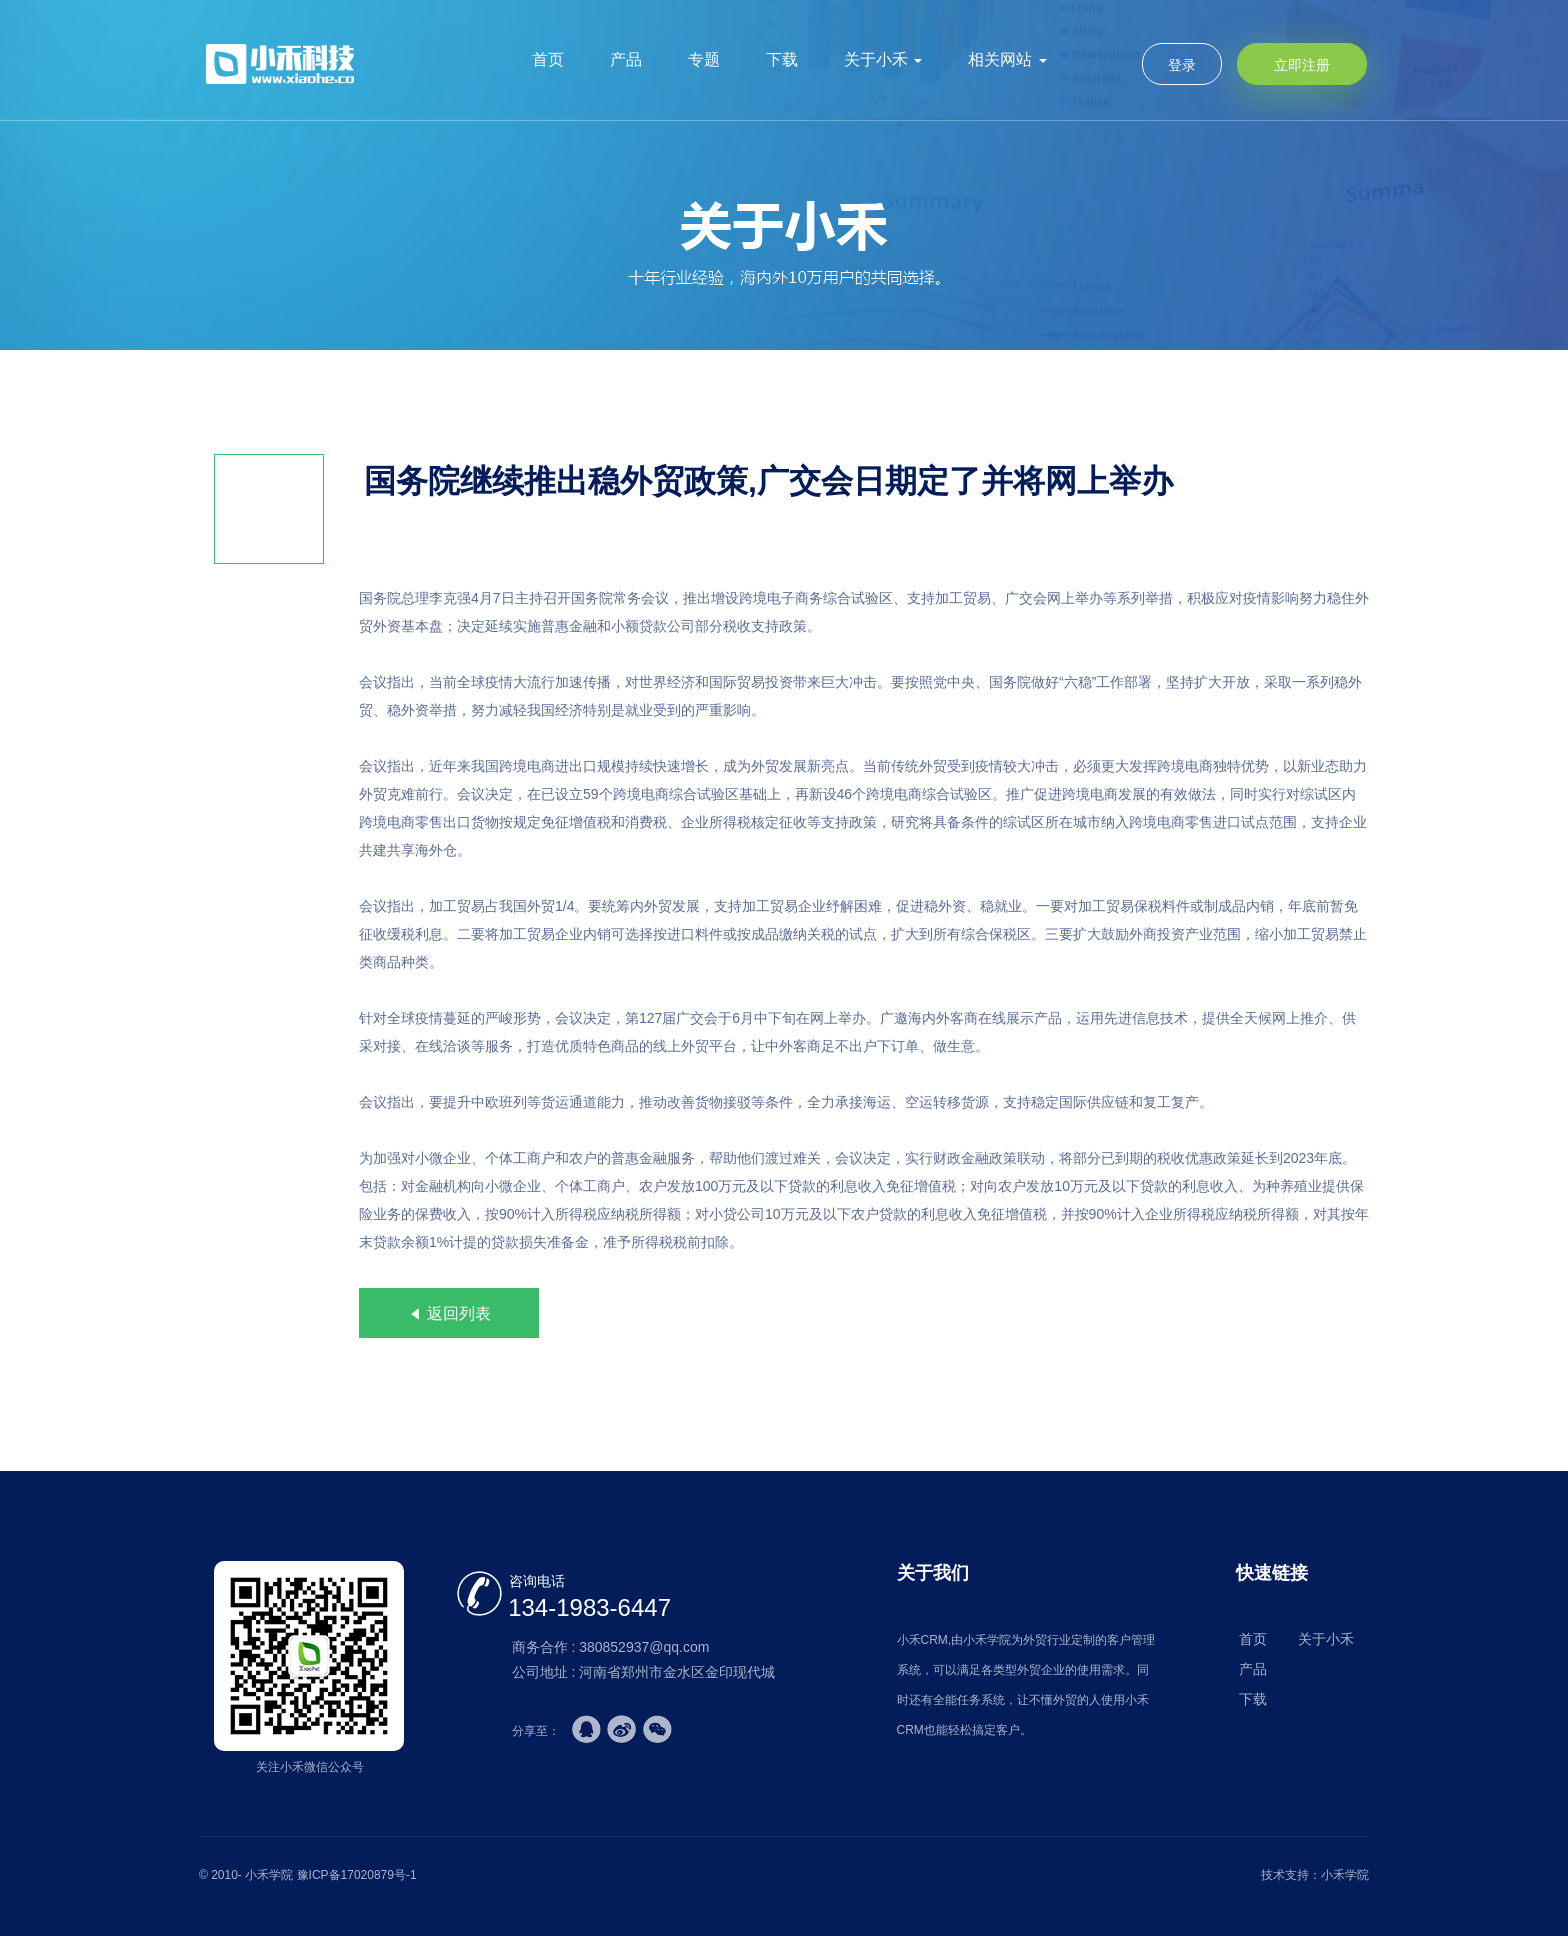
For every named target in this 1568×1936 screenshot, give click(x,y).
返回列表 (449, 1313)
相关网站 (1007, 59)
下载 (782, 59)
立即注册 (1302, 65)
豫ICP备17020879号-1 (357, 1875)
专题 (704, 59)
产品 (626, 59)
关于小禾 (883, 59)
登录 (1182, 65)
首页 (548, 59)
